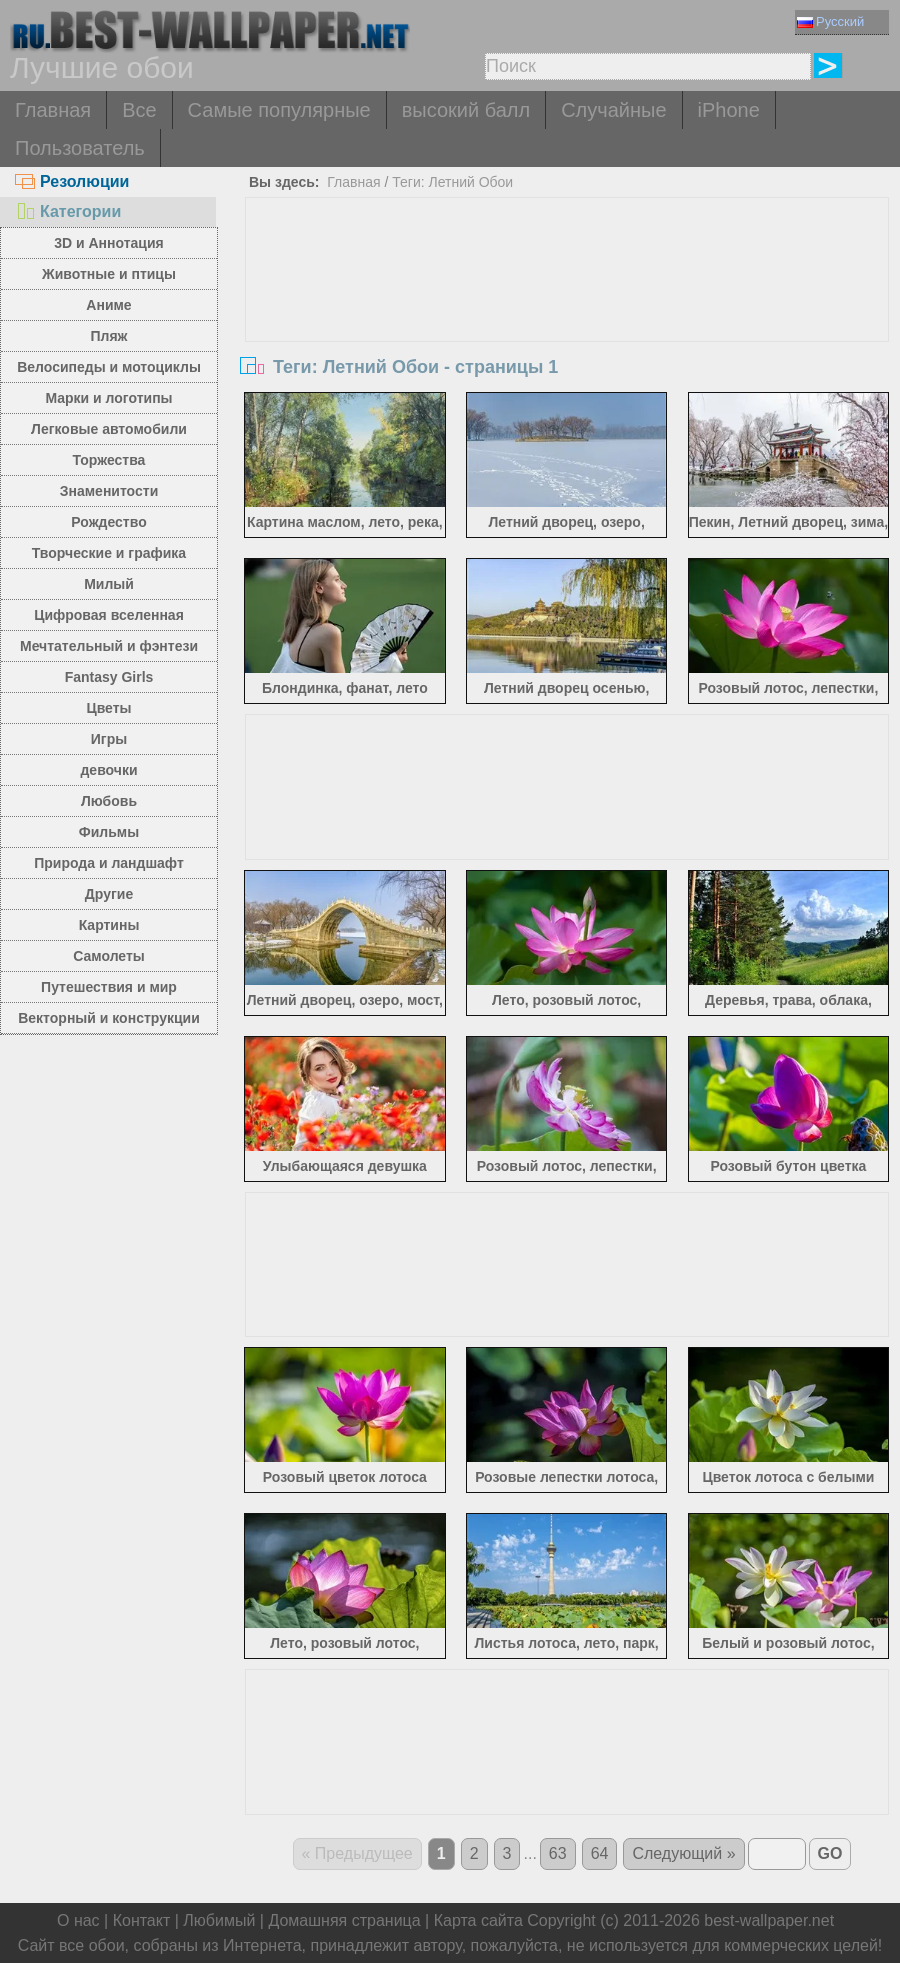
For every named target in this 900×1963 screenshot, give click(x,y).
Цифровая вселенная (109, 615)
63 (558, 1853)
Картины (109, 925)
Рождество (108, 522)
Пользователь (80, 148)
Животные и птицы (109, 274)
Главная (53, 110)
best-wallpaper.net (769, 1920)
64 (600, 1853)
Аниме (108, 305)
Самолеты (109, 956)
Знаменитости (109, 491)
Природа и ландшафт (109, 863)
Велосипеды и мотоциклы (109, 367)
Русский (830, 21)
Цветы (108, 708)
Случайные (613, 110)
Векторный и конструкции (109, 1018)
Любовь (109, 801)
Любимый (219, 1920)
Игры (109, 739)
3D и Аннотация (109, 243)
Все (139, 110)
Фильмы (109, 832)
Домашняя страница (344, 1920)
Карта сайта (478, 1920)
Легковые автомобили (109, 429)
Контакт (142, 1920)
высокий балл (466, 110)
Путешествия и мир (109, 987)
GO (830, 1853)
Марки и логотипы (108, 398)
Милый (109, 584)
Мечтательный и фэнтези (109, 646)
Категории (68, 211)
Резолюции (72, 181)
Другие (109, 894)
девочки (108, 770)
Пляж (108, 336)
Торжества (109, 460)
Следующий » (683, 1853)
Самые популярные (279, 110)
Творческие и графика (109, 553)
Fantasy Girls (109, 677)
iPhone (729, 110)
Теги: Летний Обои (452, 182)
